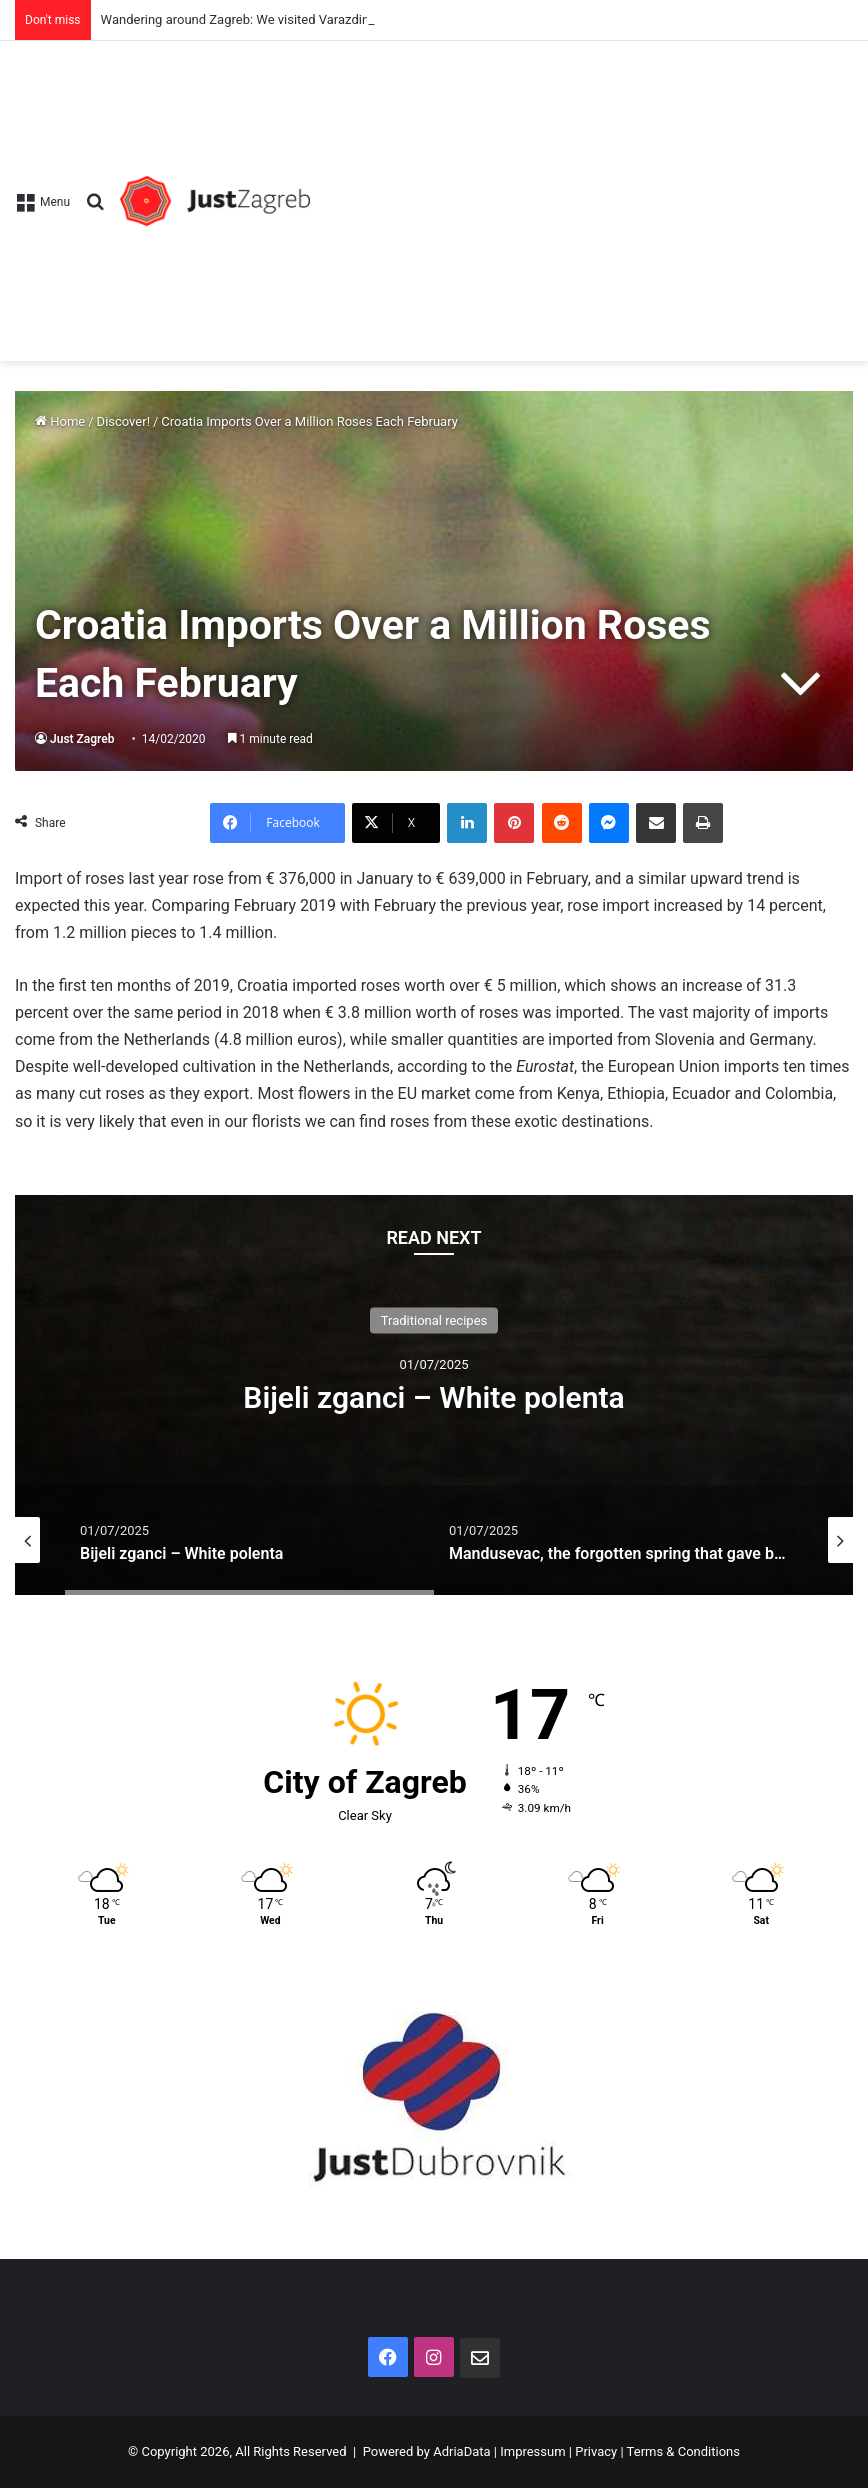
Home (60, 421)
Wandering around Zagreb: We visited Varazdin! (237, 19)
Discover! (123, 421)
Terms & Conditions (683, 2451)
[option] (434, 1395)
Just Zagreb (82, 739)
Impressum (532, 2451)
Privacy (596, 2451)
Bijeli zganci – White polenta (433, 1397)
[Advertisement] (581, 191)
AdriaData (461, 2451)
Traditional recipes (434, 1320)
